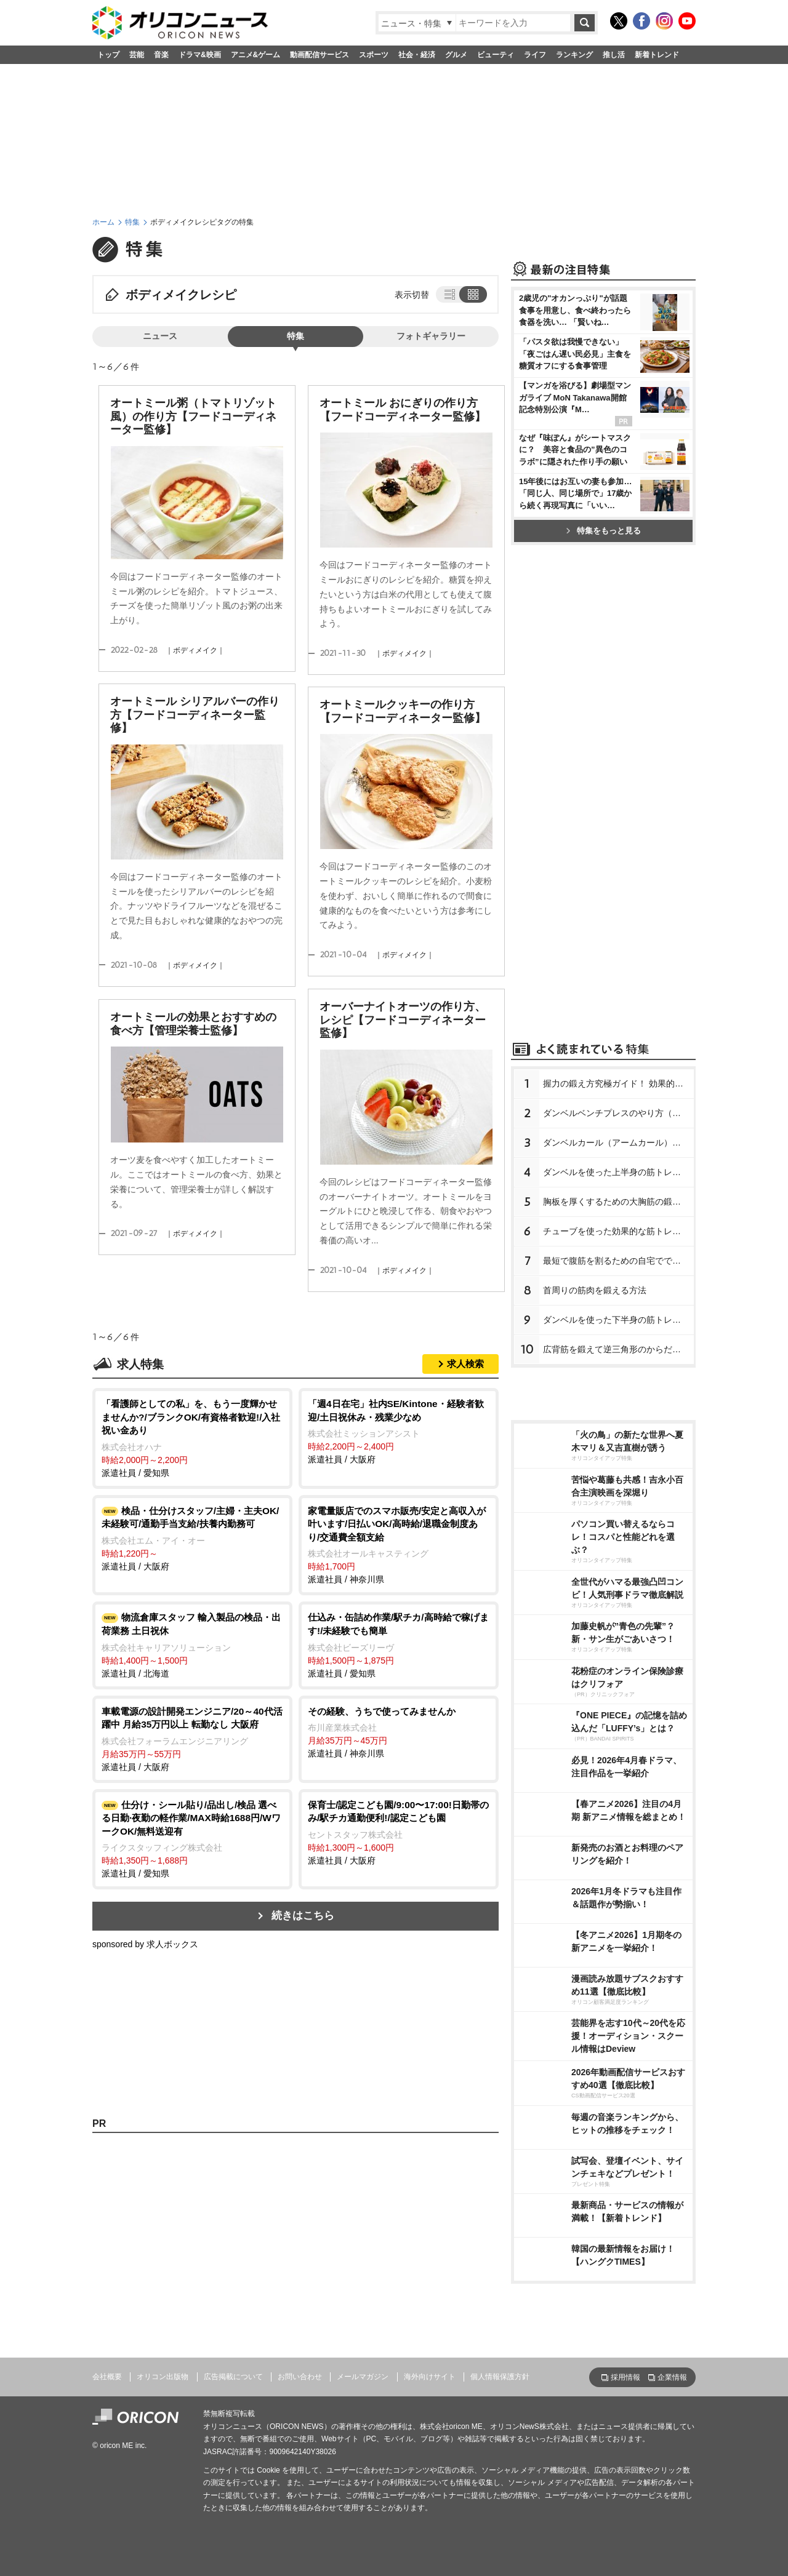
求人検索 (465, 1363)
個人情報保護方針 (499, 2376)
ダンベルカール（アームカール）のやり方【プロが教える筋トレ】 (618, 1142)
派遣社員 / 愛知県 (192, 1437)
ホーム (103, 222)
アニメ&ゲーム (256, 54)
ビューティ (495, 54)
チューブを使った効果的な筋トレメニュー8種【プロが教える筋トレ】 (618, 1231)
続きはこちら (302, 1915)
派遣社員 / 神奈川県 (398, 1544)
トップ (108, 54)
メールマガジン (362, 2376)
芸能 (136, 54)
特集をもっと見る (603, 530)
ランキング (574, 54)
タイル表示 (474, 294)
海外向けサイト (430, 2376)
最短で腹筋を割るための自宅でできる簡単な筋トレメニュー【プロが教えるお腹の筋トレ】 (618, 1261)
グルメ (456, 54)
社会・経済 (416, 54)
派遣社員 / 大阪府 (398, 1430)
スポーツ (373, 54)
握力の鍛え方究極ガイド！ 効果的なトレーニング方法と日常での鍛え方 (618, 1083)
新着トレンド (657, 54)
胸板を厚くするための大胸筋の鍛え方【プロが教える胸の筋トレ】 (618, 1201)
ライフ (535, 54)
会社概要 (107, 2376)
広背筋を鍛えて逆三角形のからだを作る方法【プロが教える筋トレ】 (618, 1349)
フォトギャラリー (430, 336)
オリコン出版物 (162, 2376)
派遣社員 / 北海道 (192, 1644)
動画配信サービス (319, 54)
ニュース (160, 336)
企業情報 (672, 2377)
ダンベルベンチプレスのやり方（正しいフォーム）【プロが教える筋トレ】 (618, 1113)
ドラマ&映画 (200, 54)
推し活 (614, 54)
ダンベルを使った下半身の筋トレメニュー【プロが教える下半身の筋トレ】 (618, 1320)
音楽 (161, 54)
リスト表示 (448, 294)
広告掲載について (233, 2376)
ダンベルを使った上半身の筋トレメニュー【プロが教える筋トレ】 (618, 1172)
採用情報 (625, 2377)
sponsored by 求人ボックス (145, 1944)
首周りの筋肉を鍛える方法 (594, 1290)
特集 (132, 222)
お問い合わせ (300, 2376)
